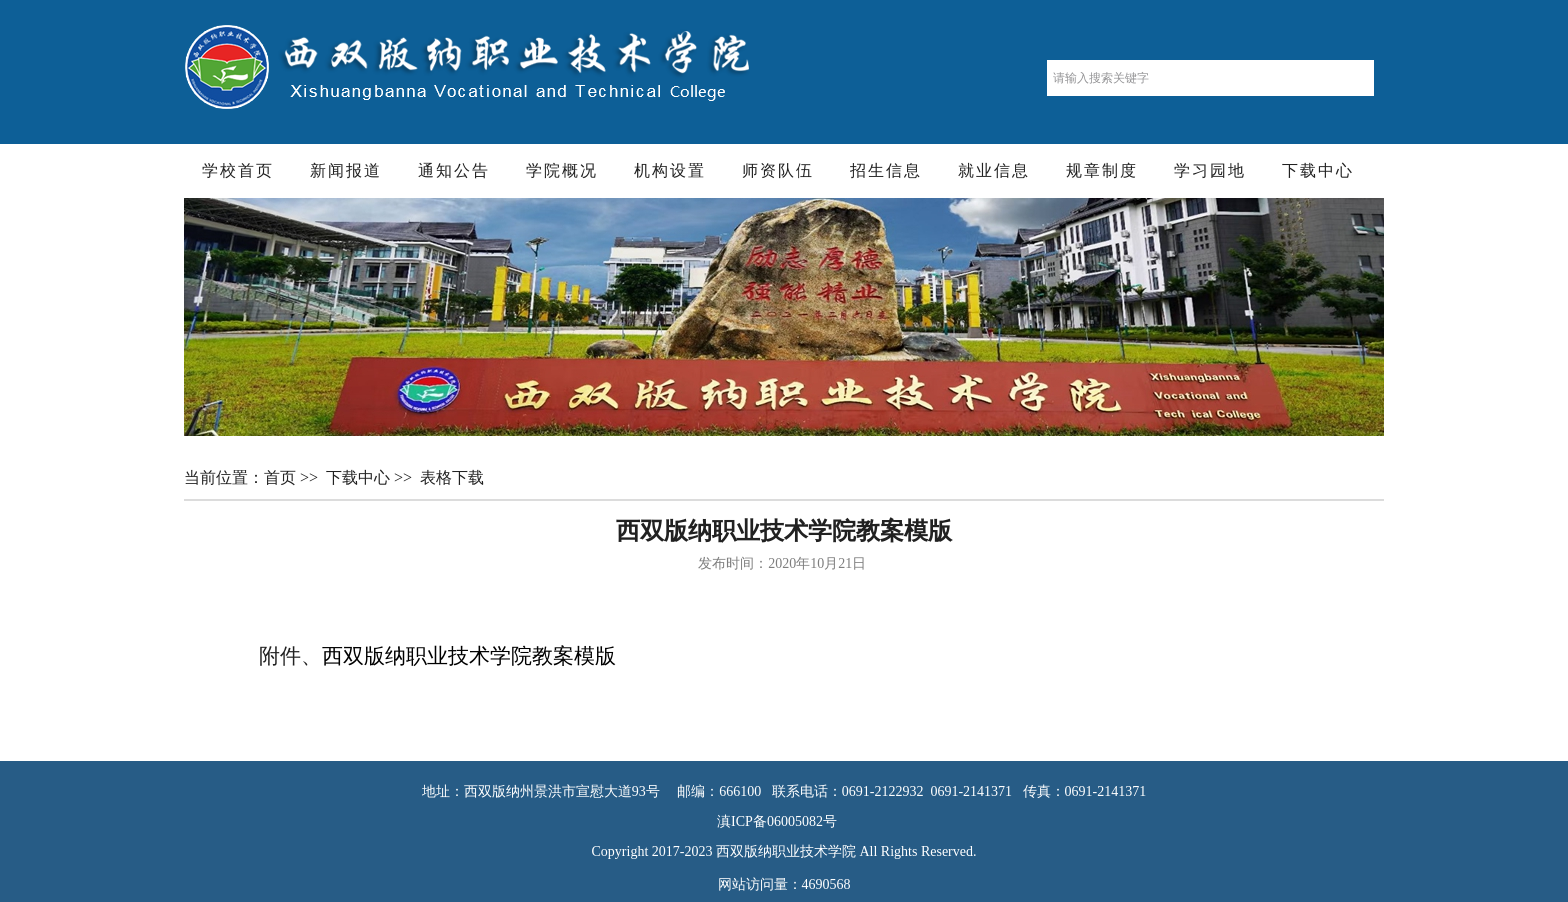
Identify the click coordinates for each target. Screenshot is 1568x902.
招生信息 (886, 170)
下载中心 (1318, 170)
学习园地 (1210, 170)
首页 (282, 477)
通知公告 (454, 170)
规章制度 (1102, 170)
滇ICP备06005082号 (784, 821)
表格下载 (454, 477)
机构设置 (670, 170)
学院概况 (562, 170)
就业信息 (994, 170)
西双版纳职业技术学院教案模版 (469, 656)
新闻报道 (346, 170)
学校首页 (238, 170)
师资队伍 (778, 170)
